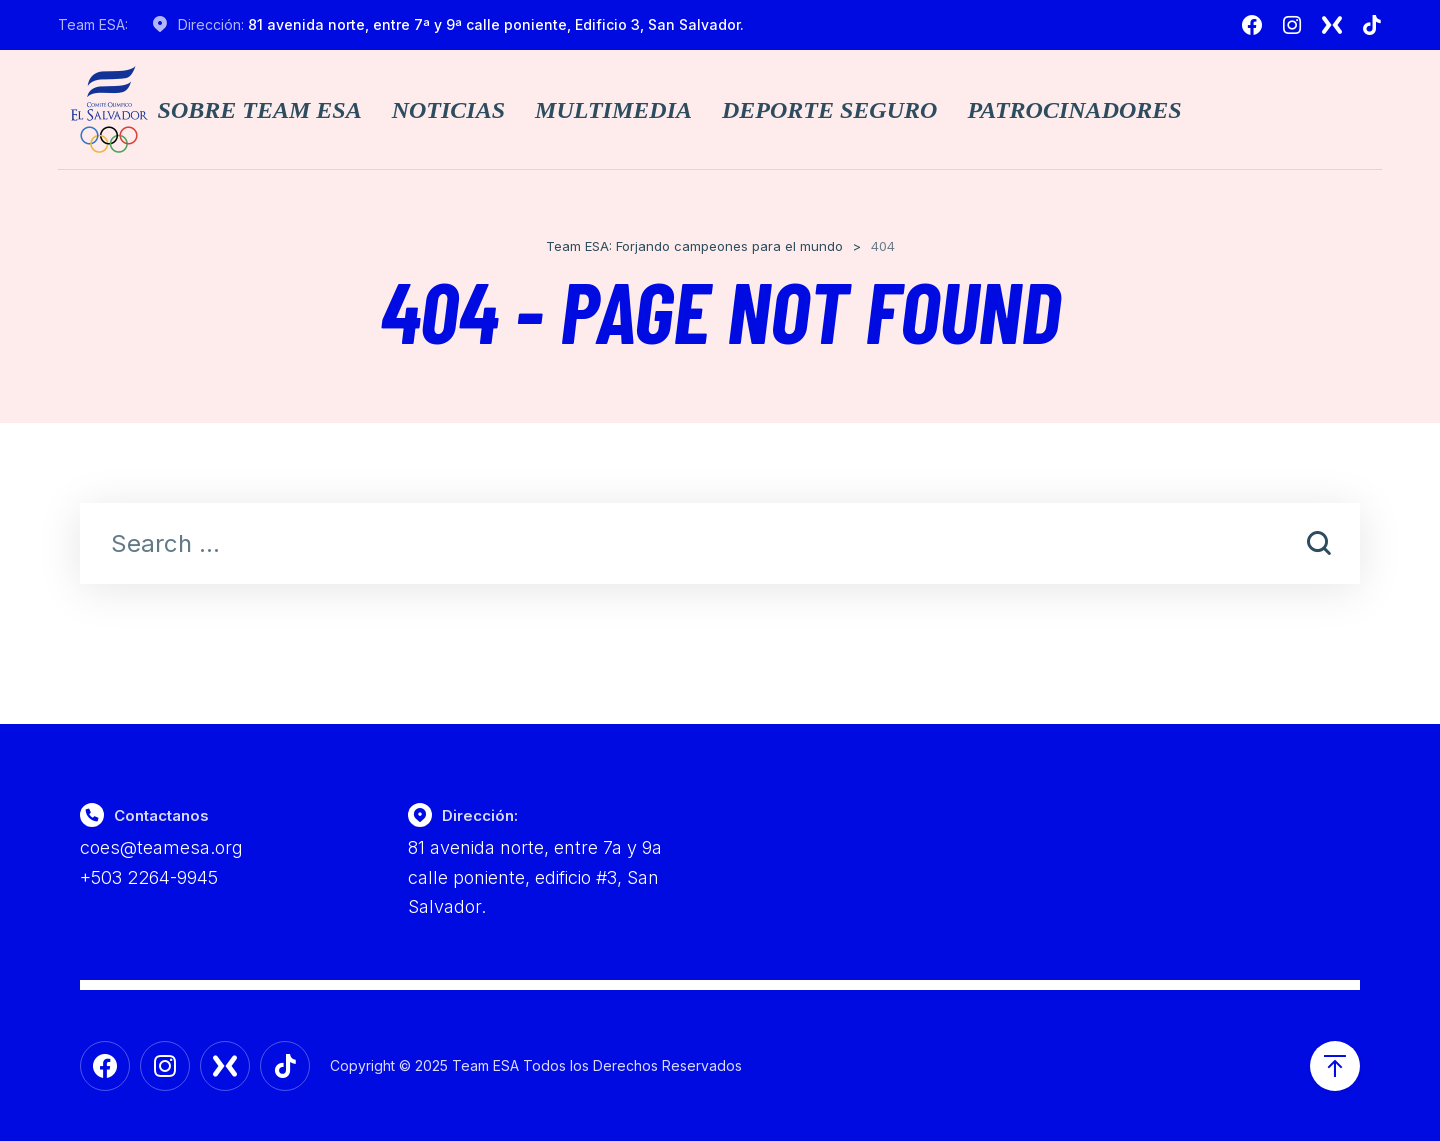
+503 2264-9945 (149, 877)
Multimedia (613, 110)
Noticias (448, 110)
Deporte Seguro (829, 110)
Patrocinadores (1074, 110)
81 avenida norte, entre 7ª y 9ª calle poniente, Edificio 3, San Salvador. (496, 24)
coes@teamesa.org (161, 847)
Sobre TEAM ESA (260, 110)
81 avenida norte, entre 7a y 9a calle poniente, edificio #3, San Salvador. (535, 877)
